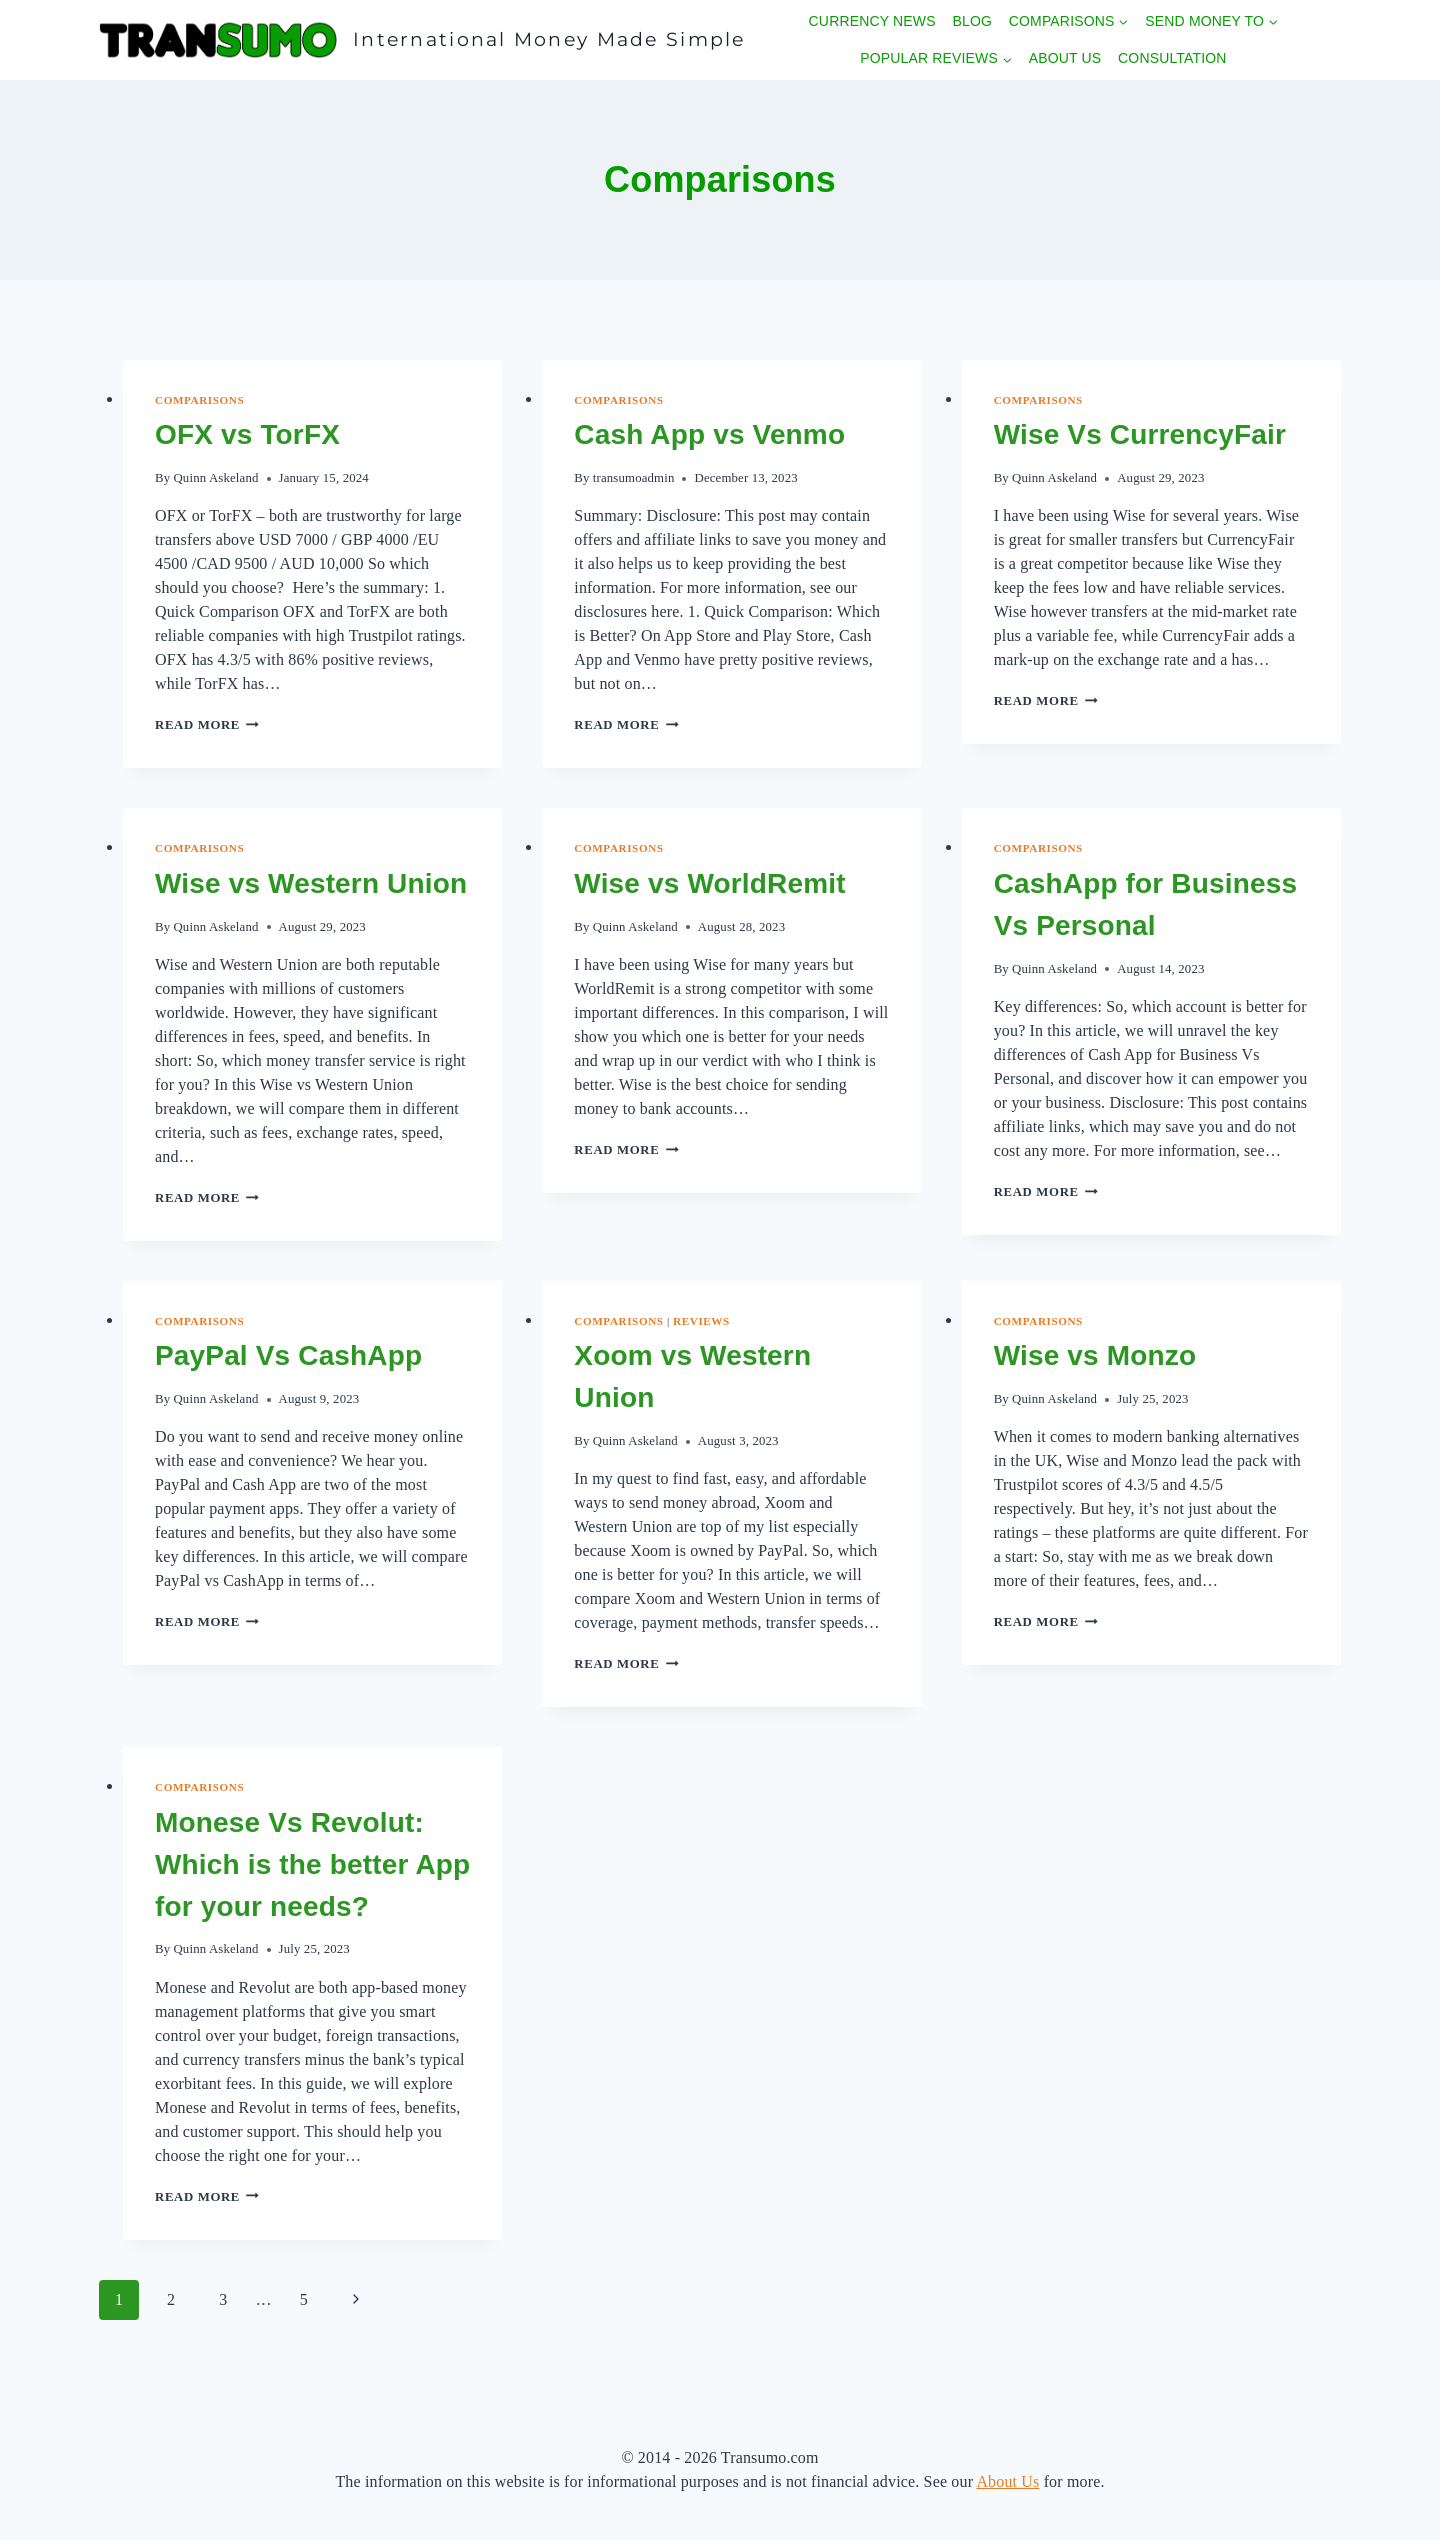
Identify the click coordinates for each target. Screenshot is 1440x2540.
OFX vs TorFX (247, 434)
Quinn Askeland (215, 478)
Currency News (872, 21)
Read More (207, 725)
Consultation (1172, 58)
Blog (972, 21)
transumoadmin (634, 478)
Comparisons (199, 400)
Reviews (701, 1321)
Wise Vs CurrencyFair (1140, 434)
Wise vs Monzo (1095, 1355)
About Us (1065, 58)
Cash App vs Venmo (709, 434)
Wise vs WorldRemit (709, 883)
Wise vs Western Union (311, 883)
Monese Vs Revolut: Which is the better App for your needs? (312, 1864)
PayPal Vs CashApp (288, 1355)
